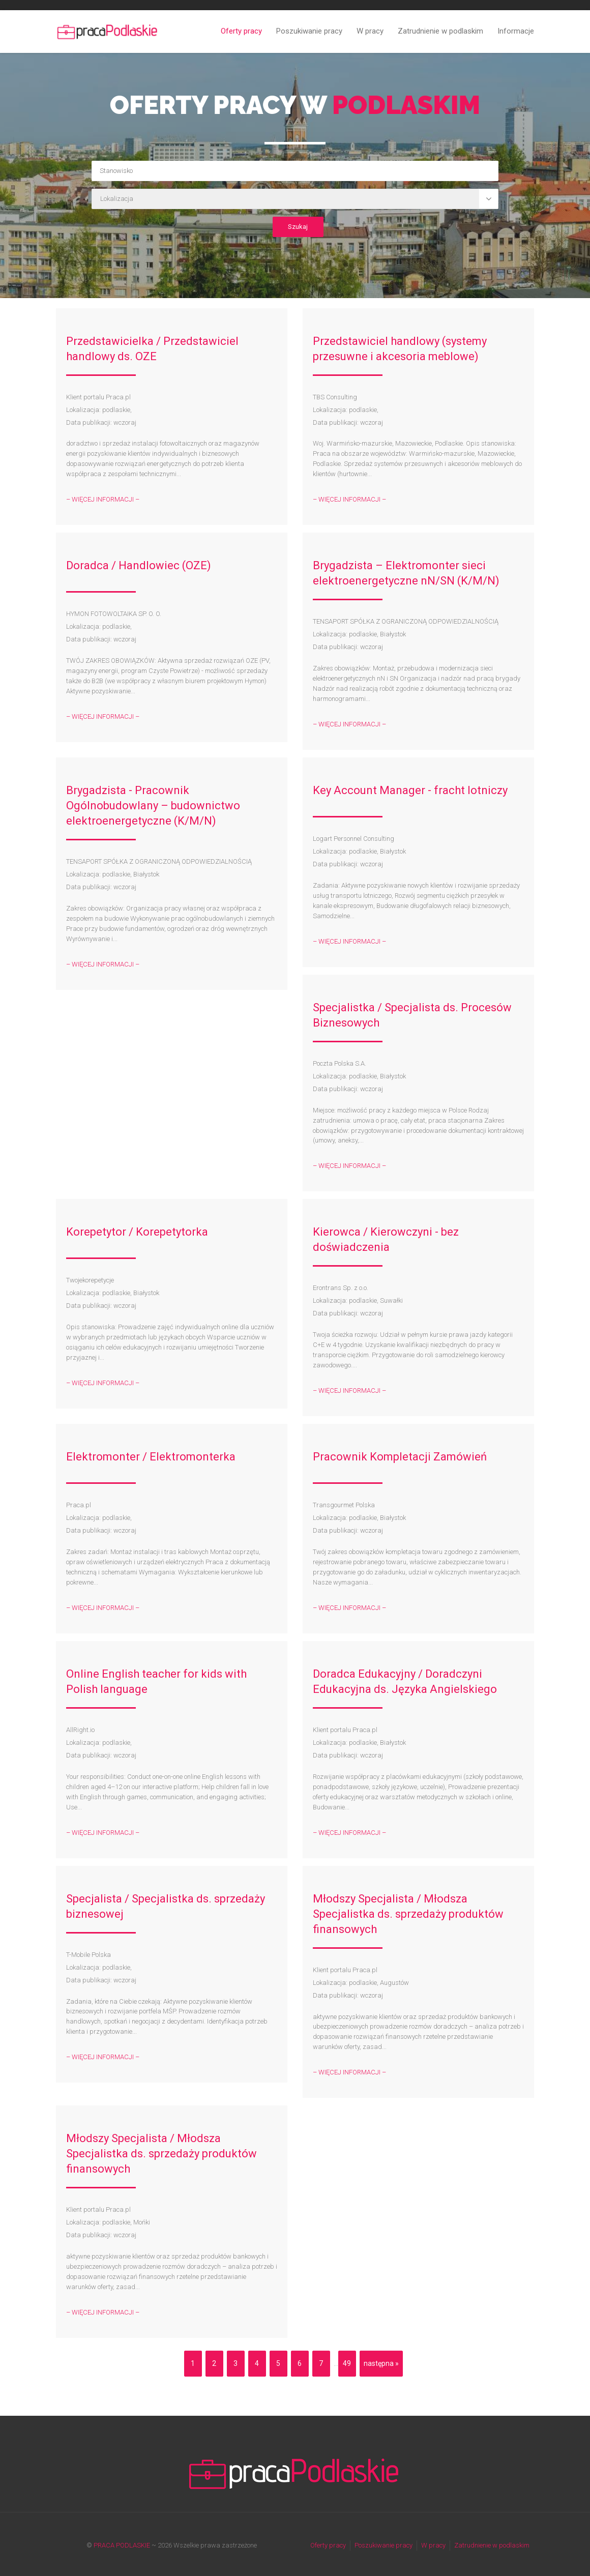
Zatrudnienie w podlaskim (440, 31)
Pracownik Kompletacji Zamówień (400, 1456)
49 (347, 2363)
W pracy (370, 31)
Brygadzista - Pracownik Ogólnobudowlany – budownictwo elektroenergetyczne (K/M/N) (153, 805)
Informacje (515, 31)
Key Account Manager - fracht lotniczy (410, 790)
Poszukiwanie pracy (309, 31)
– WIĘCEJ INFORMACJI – (102, 499)
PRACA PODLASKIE (122, 2545)
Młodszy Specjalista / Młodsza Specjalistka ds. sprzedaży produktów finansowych (408, 1914)
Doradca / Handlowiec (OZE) (138, 565)
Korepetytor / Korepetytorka (137, 1231)
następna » (381, 2363)
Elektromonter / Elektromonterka (150, 1456)
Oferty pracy (241, 31)
